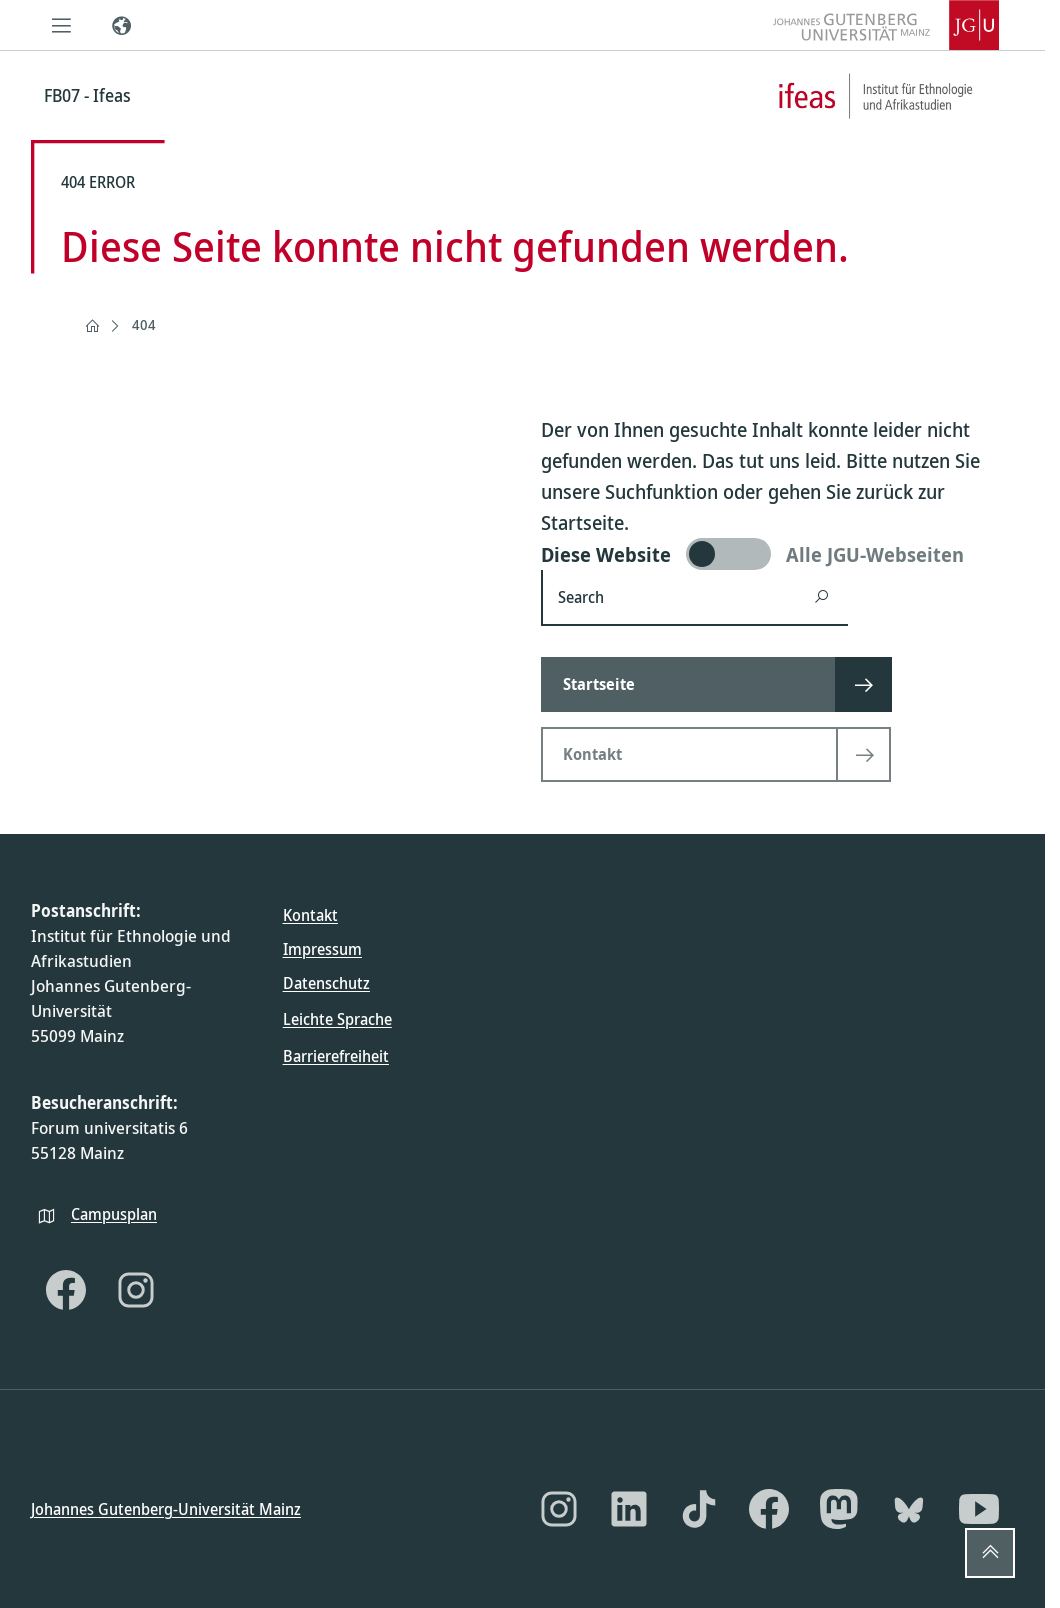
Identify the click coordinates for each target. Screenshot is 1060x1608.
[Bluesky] (909, 1509)
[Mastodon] (839, 1509)
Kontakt (310, 915)
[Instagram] (136, 1290)
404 (144, 324)
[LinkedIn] (629, 1509)
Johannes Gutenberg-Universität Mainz (166, 1508)
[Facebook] (66, 1290)
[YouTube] (979, 1509)
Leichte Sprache (337, 1019)
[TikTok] (699, 1509)
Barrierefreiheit (336, 1055)
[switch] (777, 554)
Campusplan (114, 1213)
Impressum (322, 949)
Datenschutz (326, 983)
